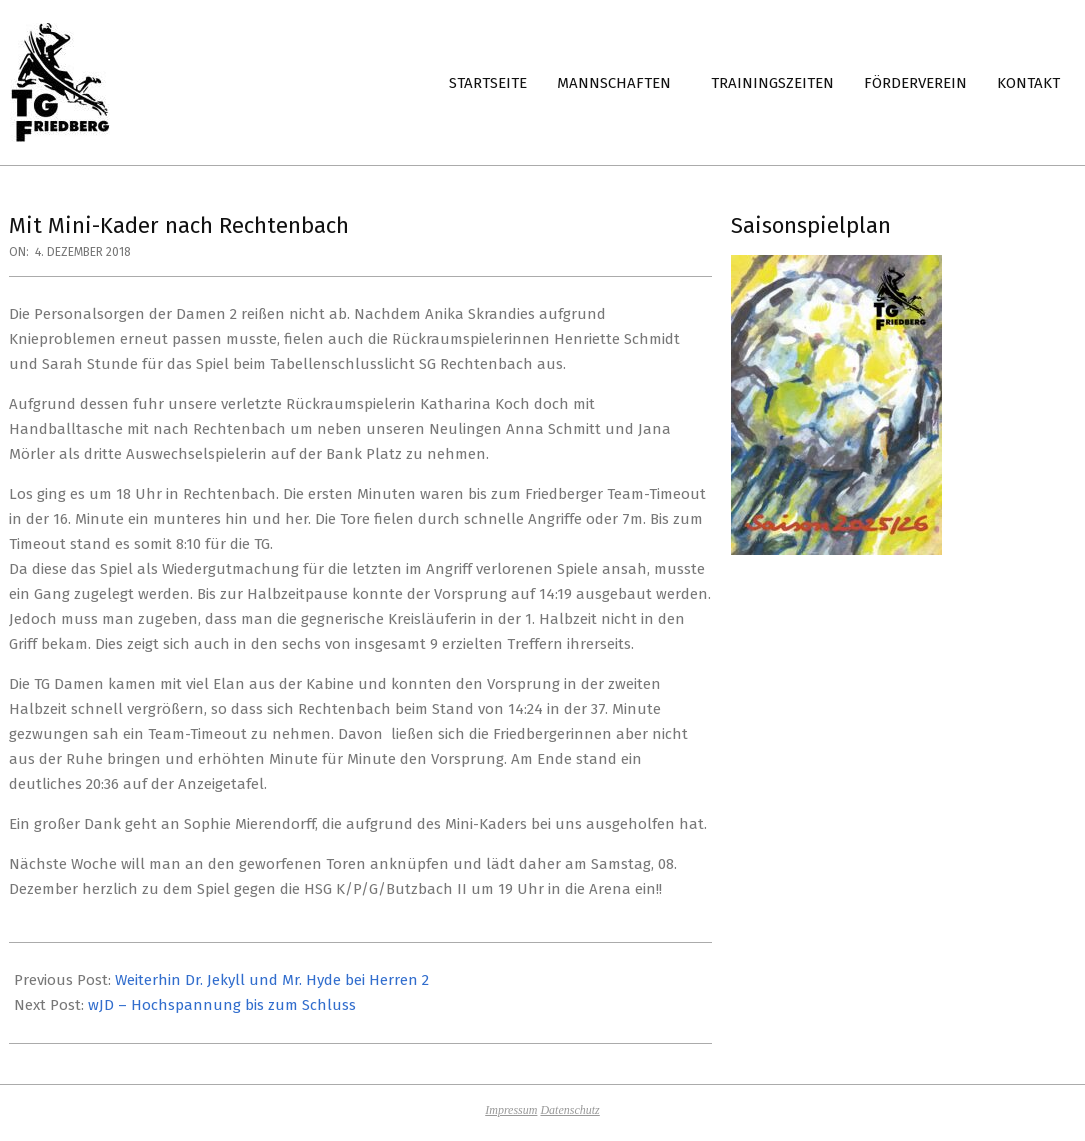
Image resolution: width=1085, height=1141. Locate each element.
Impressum (511, 1110)
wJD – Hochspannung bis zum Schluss (222, 1005)
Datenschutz (569, 1110)
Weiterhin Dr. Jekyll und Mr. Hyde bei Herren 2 (272, 980)
